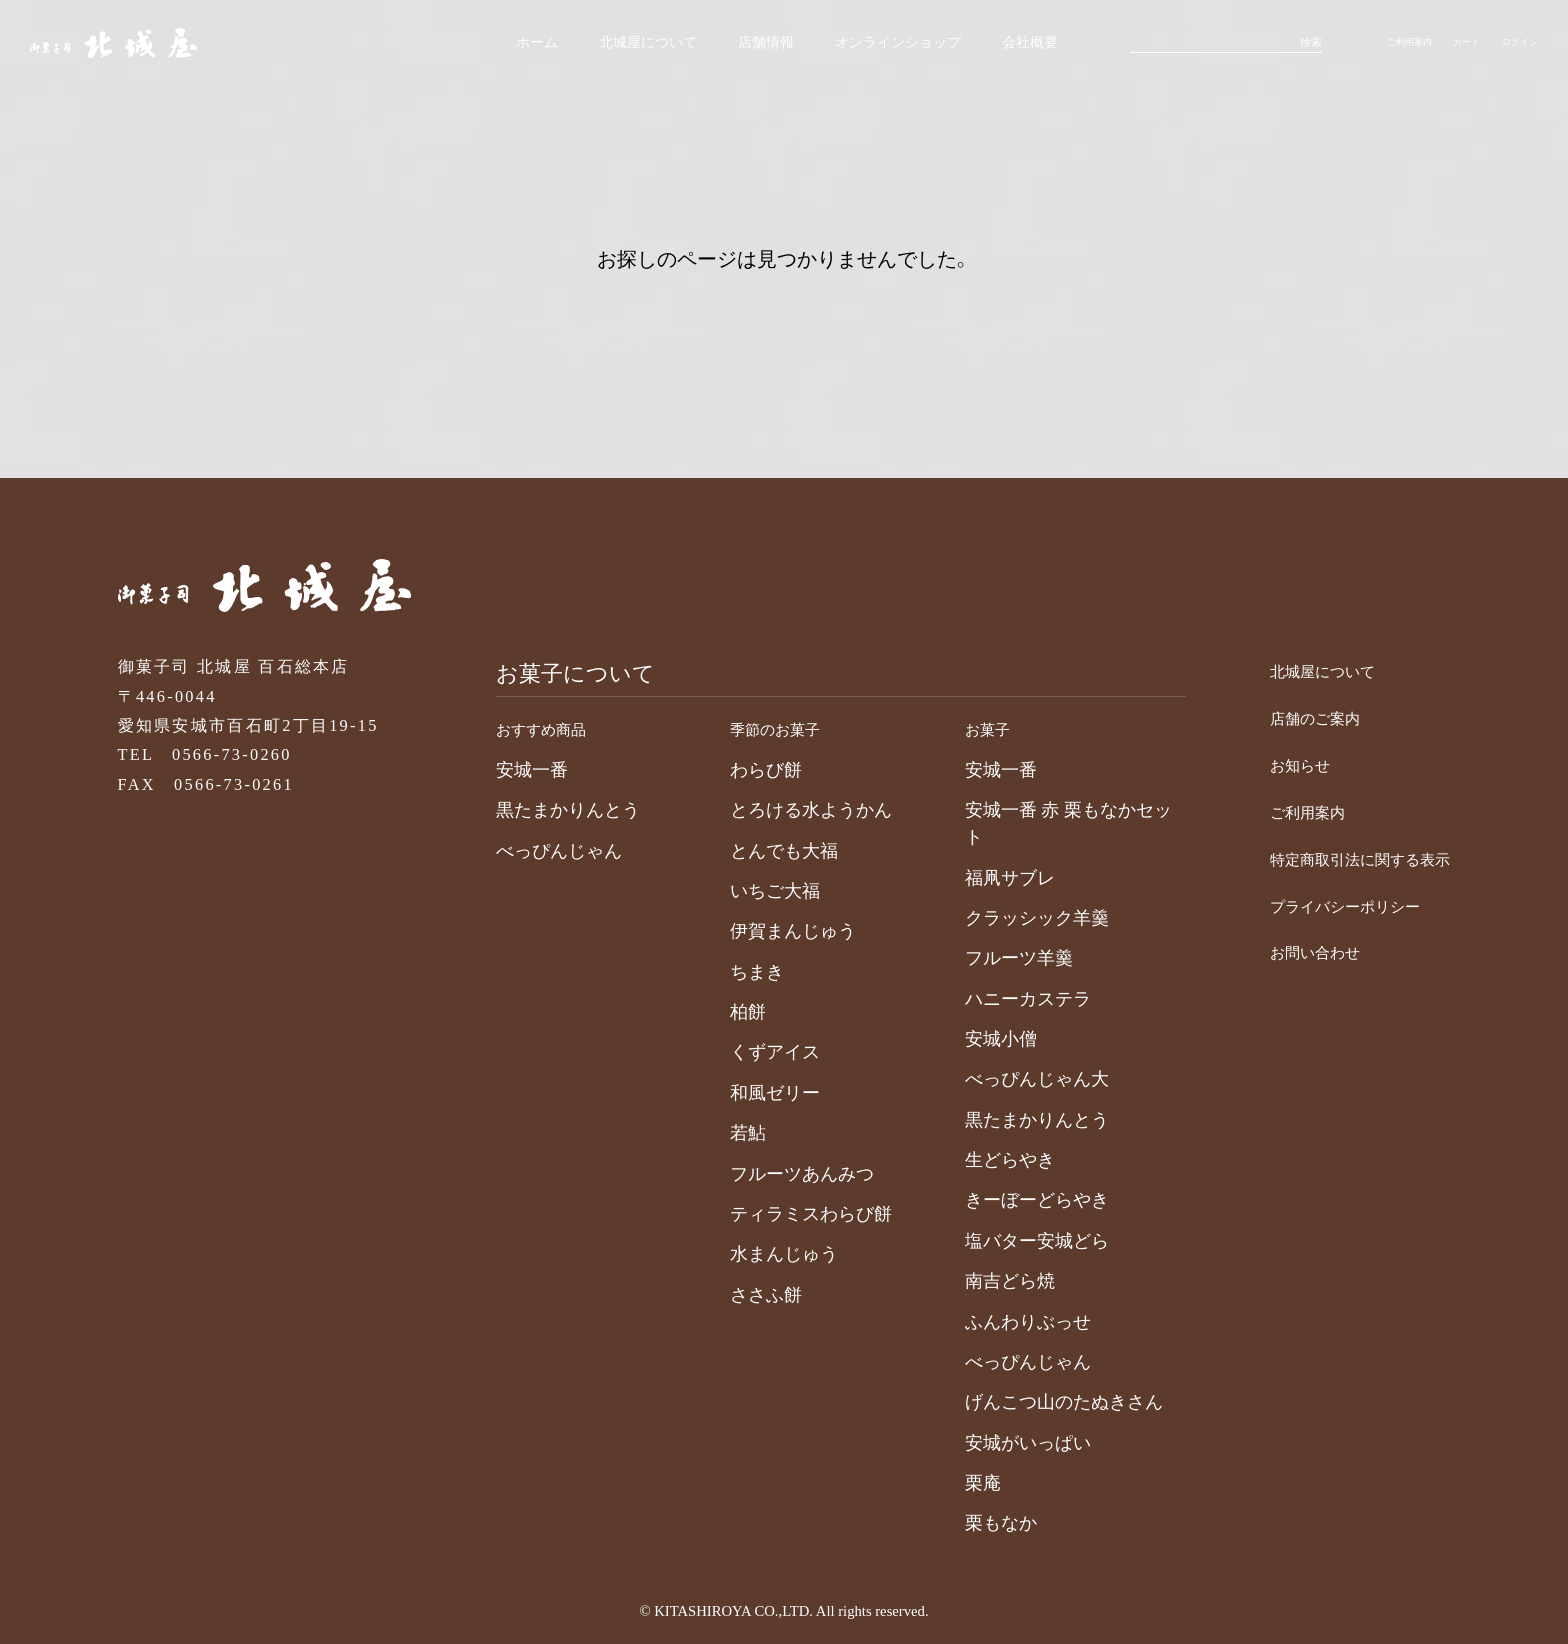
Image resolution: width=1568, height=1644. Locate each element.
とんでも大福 (760, 851)
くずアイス (751, 1052)
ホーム (456, 46)
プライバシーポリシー (1317, 905)
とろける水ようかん (787, 810)
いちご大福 (751, 891)
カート (1452, 46)
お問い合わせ (1279, 951)
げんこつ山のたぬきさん (1040, 1402)
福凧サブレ (986, 878)
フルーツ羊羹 (995, 958)
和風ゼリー (751, 1093)
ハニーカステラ (1004, 999)
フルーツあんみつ (778, 1174)
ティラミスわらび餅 (787, 1214)
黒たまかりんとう (544, 810)
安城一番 (508, 770)
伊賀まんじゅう (769, 931)
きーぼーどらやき (1013, 1200)
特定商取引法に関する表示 (1336, 858)
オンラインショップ (843, 46)
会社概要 (985, 46)
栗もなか (977, 1523)
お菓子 (969, 728)
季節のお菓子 (763, 728)
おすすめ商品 (529, 728)
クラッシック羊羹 (1013, 918)
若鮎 (724, 1133)
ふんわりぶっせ (1004, 1322)
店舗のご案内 (1279, 717)
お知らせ (1260, 764)
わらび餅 (742, 770)
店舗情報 (702, 46)
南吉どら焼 (986, 1281)
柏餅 (724, 1012)
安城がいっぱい (1004, 1443)
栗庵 (959, 1483)
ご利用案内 (1385, 46)
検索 (1281, 45)
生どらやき (986, 1160)
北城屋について (575, 46)
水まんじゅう (760, 1254)
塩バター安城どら (1013, 1241)
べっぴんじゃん (535, 851)
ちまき (733, 972)
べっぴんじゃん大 (1013, 1079)
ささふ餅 (742, 1295)
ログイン (1513, 46)
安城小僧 (977, 1039)
